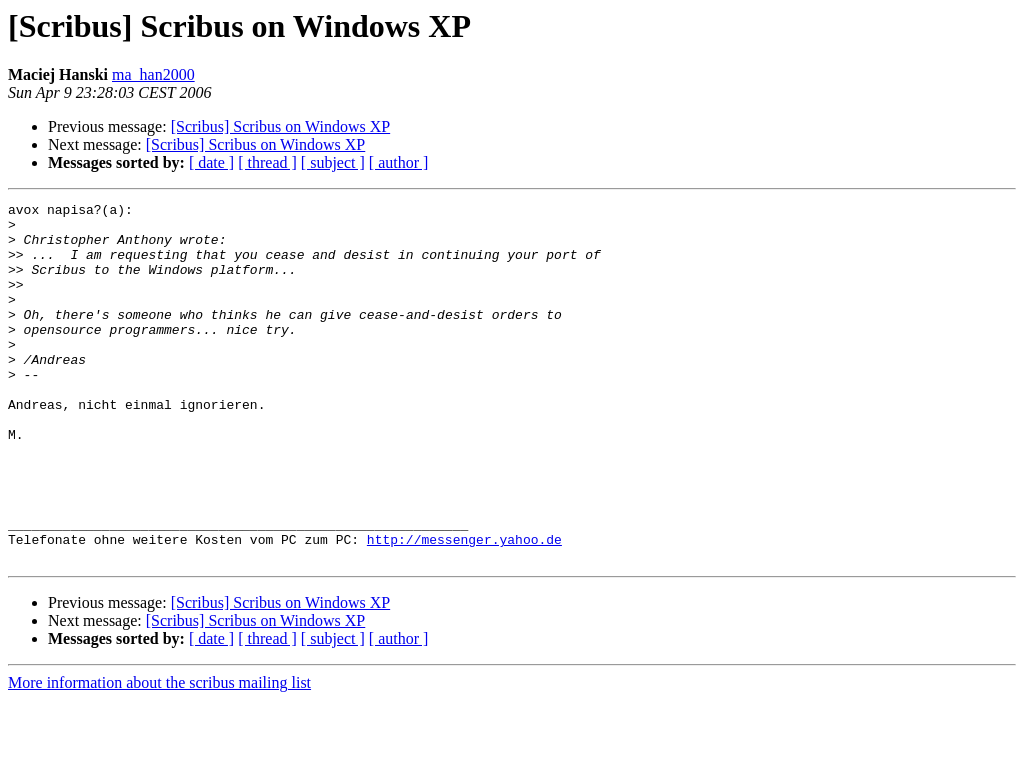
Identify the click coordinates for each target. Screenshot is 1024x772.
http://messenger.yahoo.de (464, 608)
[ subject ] (333, 162)
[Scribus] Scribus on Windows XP (281, 126)
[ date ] (211, 162)
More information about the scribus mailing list (159, 754)
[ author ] (399, 162)
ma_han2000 (153, 74)
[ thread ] (267, 162)
